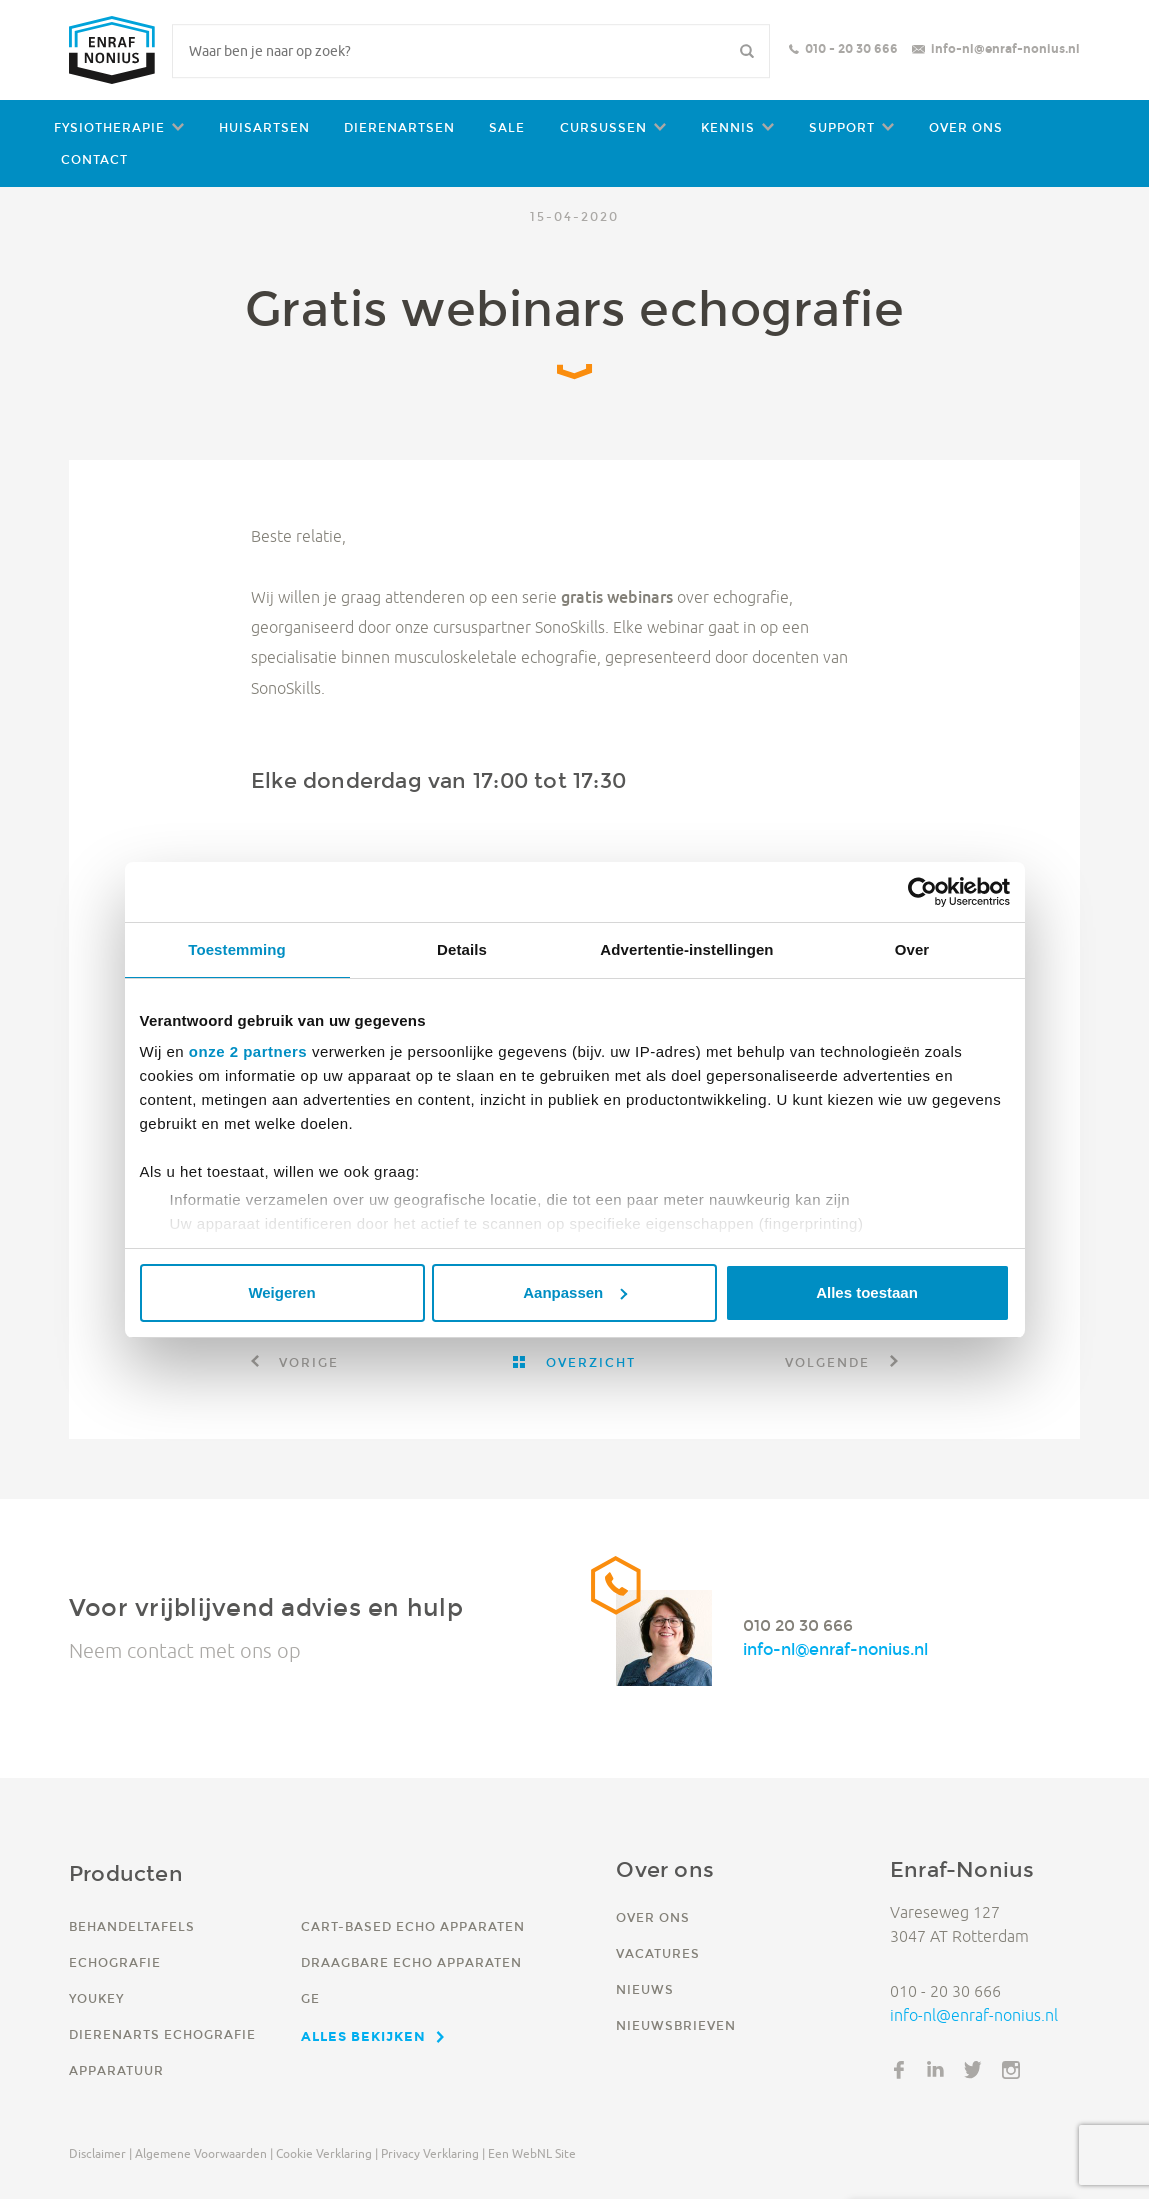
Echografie (115, 1962)
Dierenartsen (399, 127)
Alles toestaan (867, 1292)
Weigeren (281, 1292)
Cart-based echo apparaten (413, 1926)
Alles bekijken (363, 2036)
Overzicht (588, 1362)
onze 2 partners (248, 1051)
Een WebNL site (532, 2153)
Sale (507, 127)
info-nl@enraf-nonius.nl (1005, 48)
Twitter (973, 2070)
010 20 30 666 (798, 1625)
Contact (94, 159)
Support (842, 127)
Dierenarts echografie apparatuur (162, 2052)
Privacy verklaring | (433, 2153)
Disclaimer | (100, 2153)
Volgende (830, 1362)
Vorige (306, 1362)
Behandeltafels (132, 1926)
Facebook (899, 2070)
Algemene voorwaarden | (204, 2153)
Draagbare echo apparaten (411, 1962)
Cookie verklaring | (327, 2153)
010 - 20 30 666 (851, 48)
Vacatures (658, 1953)
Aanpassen (575, 1292)
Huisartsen (264, 127)
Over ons (966, 127)
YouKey (96, 1998)
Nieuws (645, 1989)
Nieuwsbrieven (676, 2025)
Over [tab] (912, 949)
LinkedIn (936, 2070)
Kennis (728, 127)
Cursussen (603, 127)
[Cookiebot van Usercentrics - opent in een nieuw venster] (922, 892)
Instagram (1011, 2070)
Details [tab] (462, 949)
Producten (126, 1873)
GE (310, 1998)
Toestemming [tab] (237, 949)
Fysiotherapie (109, 127)
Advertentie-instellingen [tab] (686, 949)
